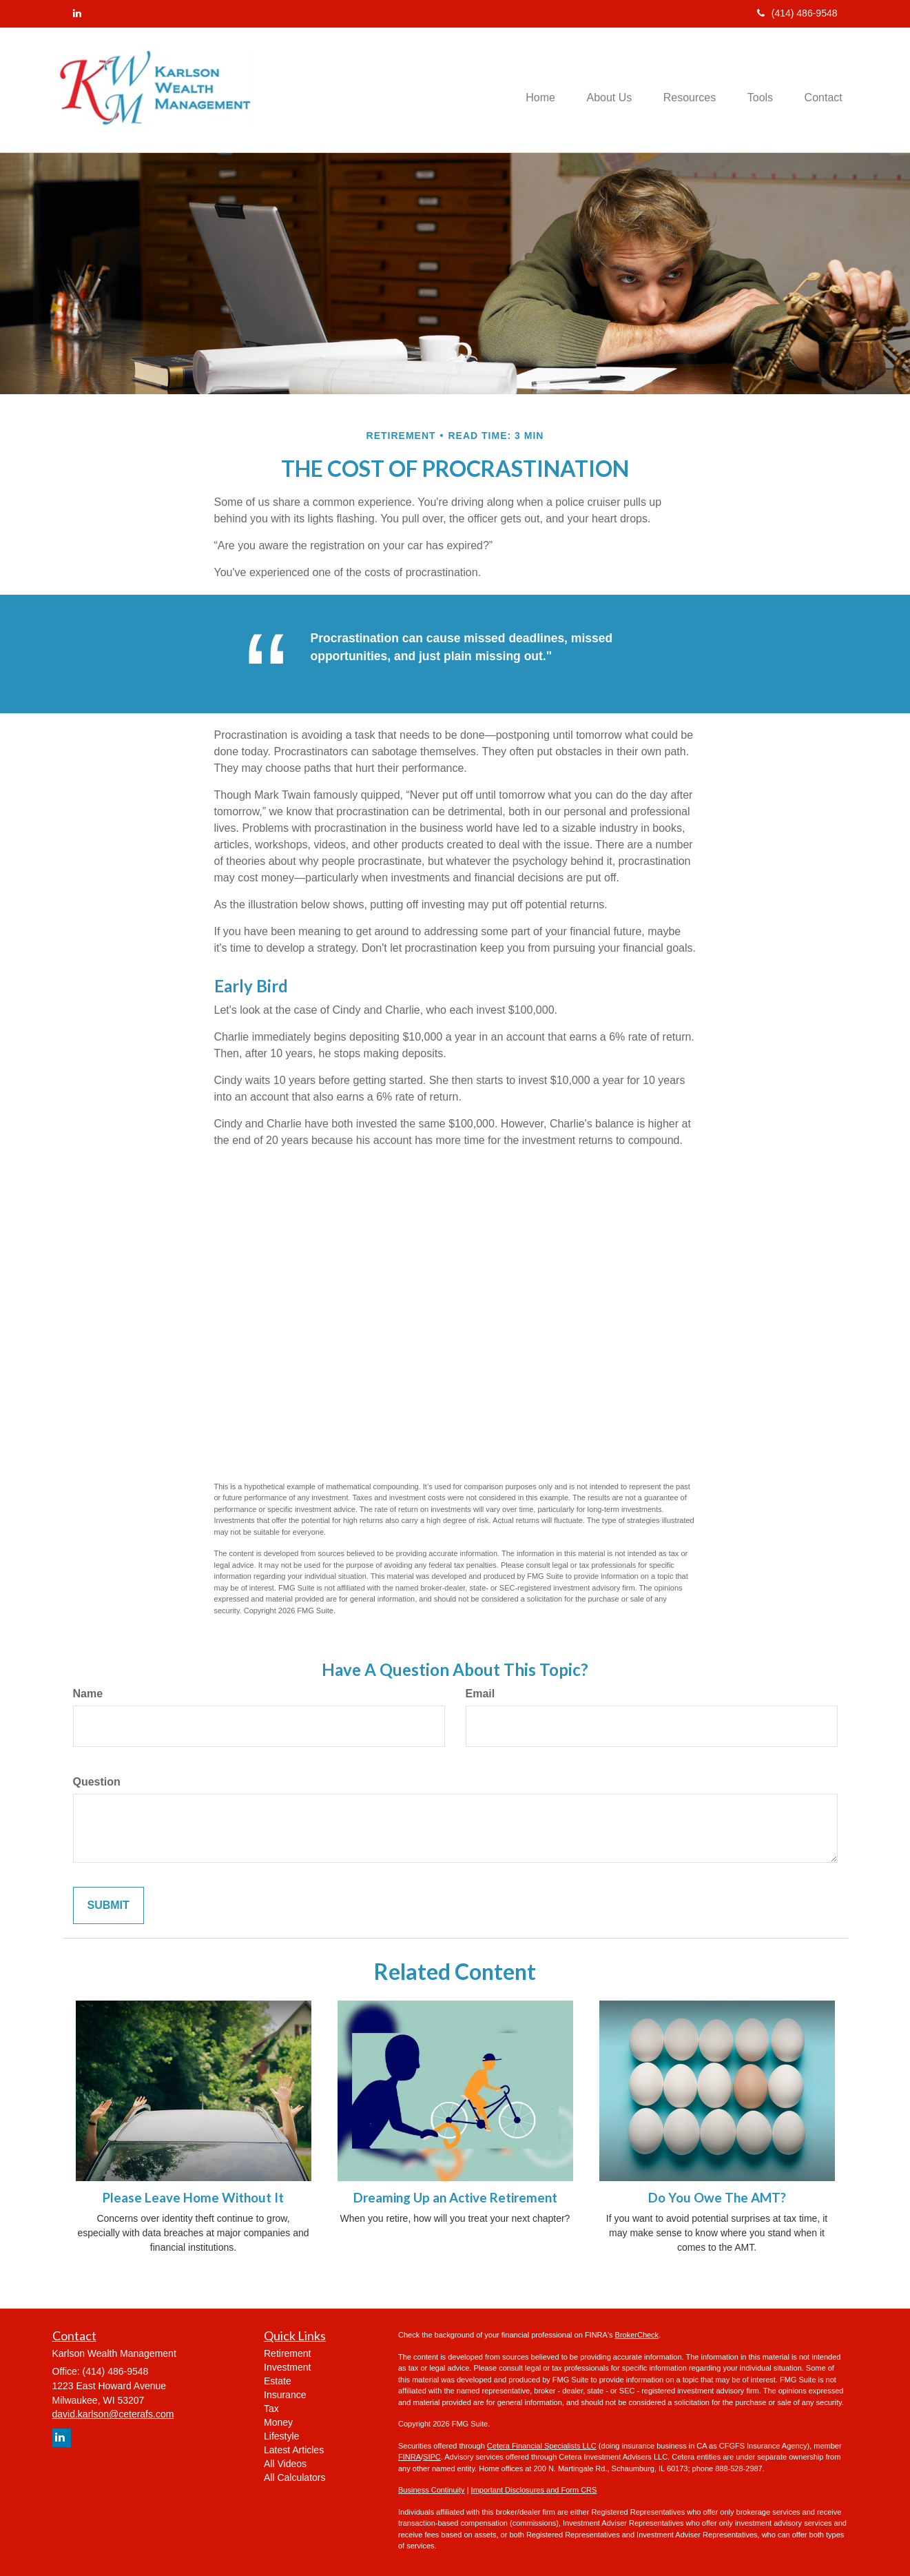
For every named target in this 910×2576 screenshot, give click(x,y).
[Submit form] (108, 1906)
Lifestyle (281, 2436)
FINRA (409, 2457)
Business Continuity (431, 2490)
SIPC (432, 2457)
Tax (271, 2408)
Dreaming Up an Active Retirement (455, 2197)
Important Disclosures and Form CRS (534, 2490)
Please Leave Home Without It (193, 2197)
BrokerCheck (637, 2335)
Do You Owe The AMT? (717, 2197)
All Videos (285, 2463)
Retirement (287, 2353)
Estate (277, 2380)
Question (97, 1782)
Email (480, 1693)
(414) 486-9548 (797, 13)
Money (278, 2422)
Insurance (285, 2394)
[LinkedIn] (77, 13)
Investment (287, 2367)
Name (88, 1693)
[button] (599, 90)
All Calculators (294, 2477)
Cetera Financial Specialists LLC (542, 2446)
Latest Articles (294, 2449)
